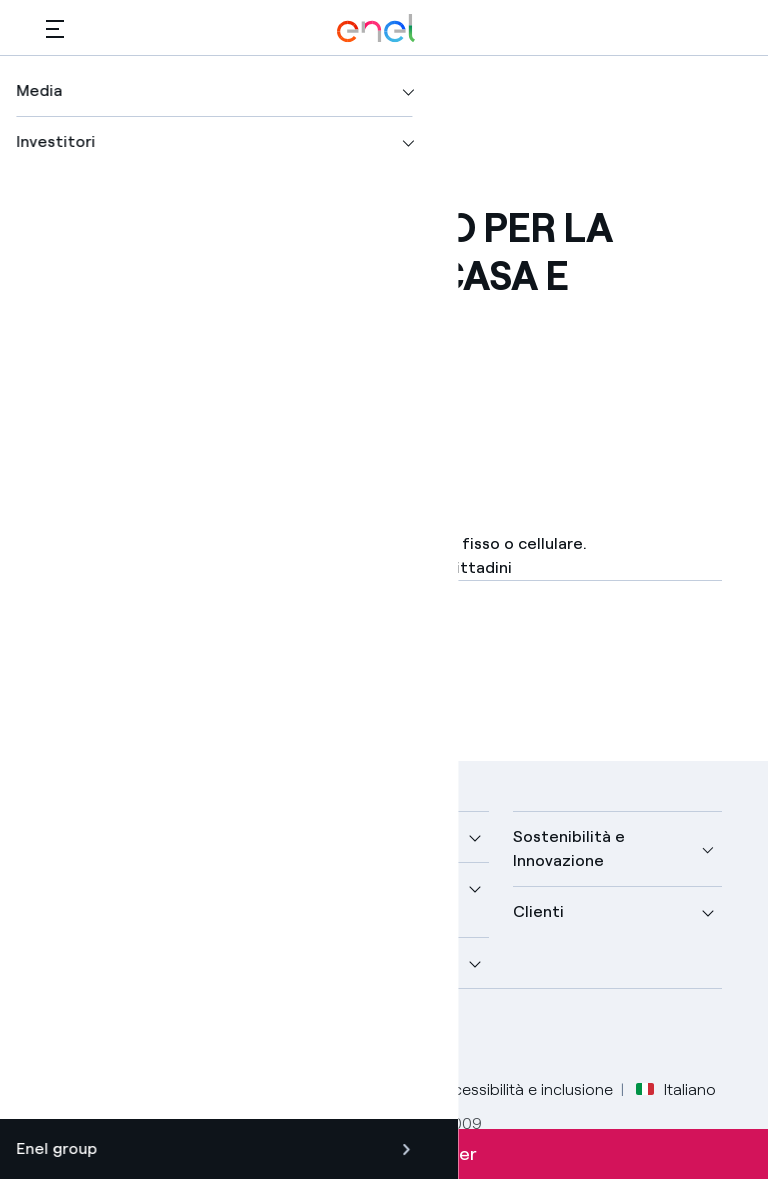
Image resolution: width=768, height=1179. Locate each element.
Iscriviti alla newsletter (384, 1154)
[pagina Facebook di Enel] (68, 1036)
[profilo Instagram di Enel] (248, 1036)
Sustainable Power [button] (350, 887)
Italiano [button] (676, 1090)
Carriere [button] (310, 962)
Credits (72, 1089)
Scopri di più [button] (93, 887)
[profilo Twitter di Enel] (113, 1036)
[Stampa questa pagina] (106, 400)
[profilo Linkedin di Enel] (158, 1036)
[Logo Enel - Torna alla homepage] (376, 28)
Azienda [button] (77, 836)
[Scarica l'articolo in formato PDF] (215, 667)
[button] (55, 28)
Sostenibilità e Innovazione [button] (569, 848)
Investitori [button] (85, 962)
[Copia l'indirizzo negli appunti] (204, 400)
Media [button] (302, 836)
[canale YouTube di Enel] (203, 1036)
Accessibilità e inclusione (523, 1089)
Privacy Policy (242, 1089)
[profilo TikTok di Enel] (293, 1036)
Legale (146, 1089)
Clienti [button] (538, 911)
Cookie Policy (362, 1089)
